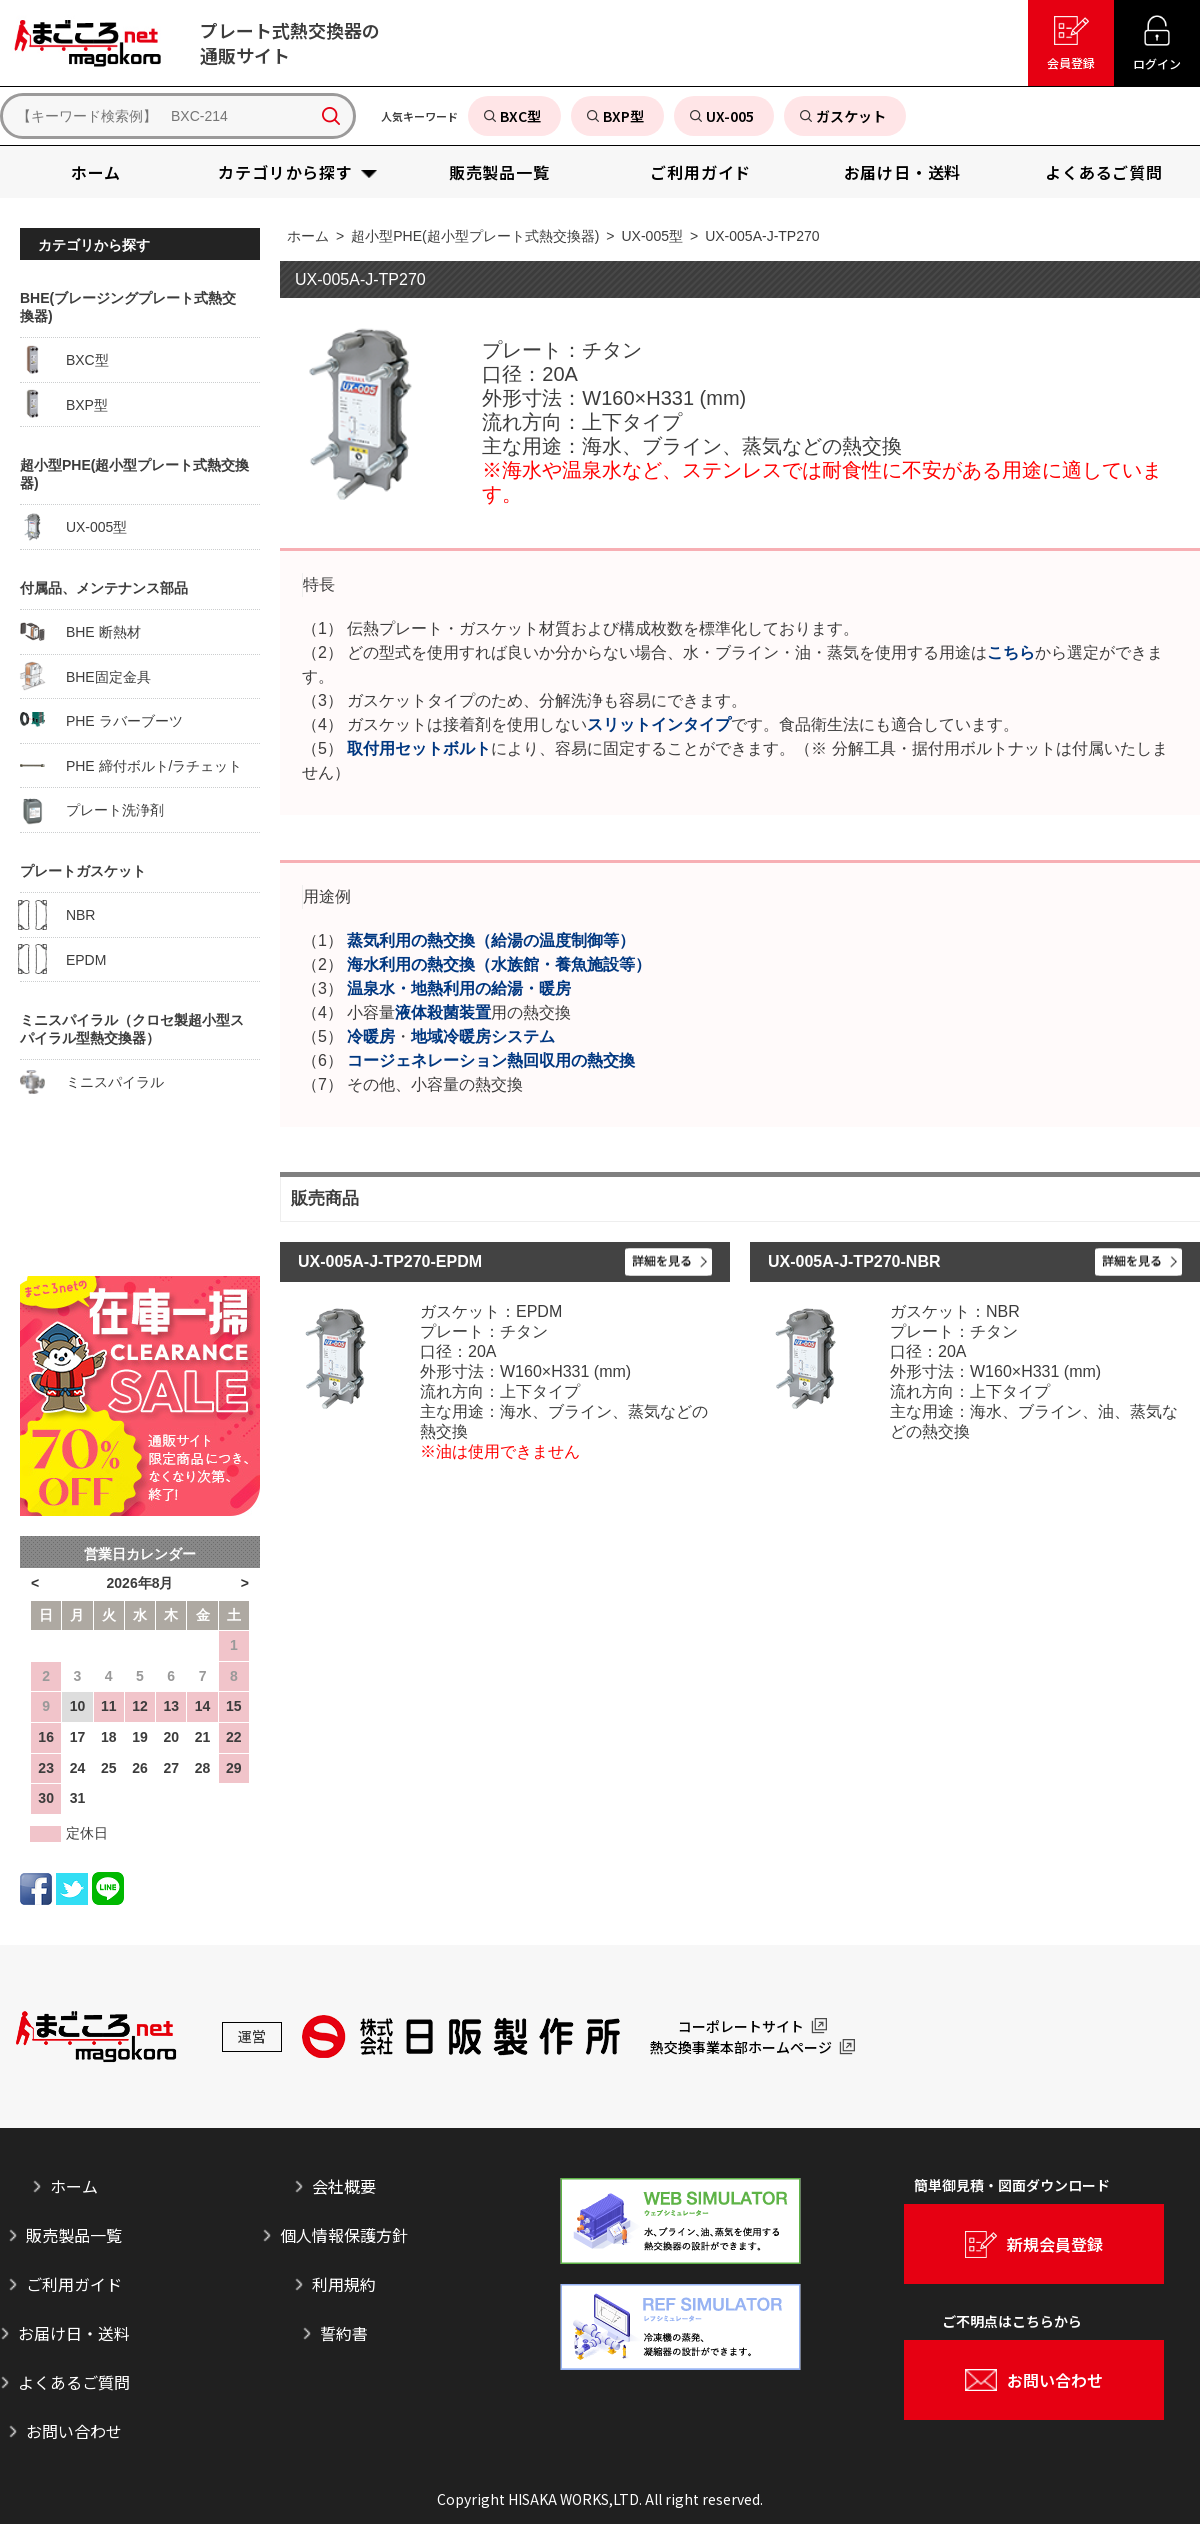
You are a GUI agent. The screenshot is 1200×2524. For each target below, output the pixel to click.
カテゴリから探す (94, 245)
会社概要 (344, 2186)
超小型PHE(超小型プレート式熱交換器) (475, 236)
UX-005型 (652, 236)
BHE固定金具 (85, 676)
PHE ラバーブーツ (101, 721)
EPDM (63, 959)
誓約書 (344, 2333)
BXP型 (64, 404)
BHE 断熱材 (80, 632)
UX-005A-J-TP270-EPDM (390, 1261)
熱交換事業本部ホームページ (741, 2047)
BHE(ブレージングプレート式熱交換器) (128, 307)
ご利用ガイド (74, 2284)
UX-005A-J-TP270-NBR (854, 1261)
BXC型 (64, 360)
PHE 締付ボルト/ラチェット (131, 765)
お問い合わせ (74, 2431)
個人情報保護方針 (344, 2235)
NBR (57, 915)
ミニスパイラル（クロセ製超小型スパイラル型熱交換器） (132, 1029)
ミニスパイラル (92, 1082)
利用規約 (344, 2284)
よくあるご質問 (74, 2382)
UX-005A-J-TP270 (762, 236)
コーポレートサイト (741, 2026)
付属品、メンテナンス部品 (104, 588)
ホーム (308, 236)
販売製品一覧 (74, 2235)
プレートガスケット (83, 871)
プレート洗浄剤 (92, 810)
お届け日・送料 (74, 2333)
